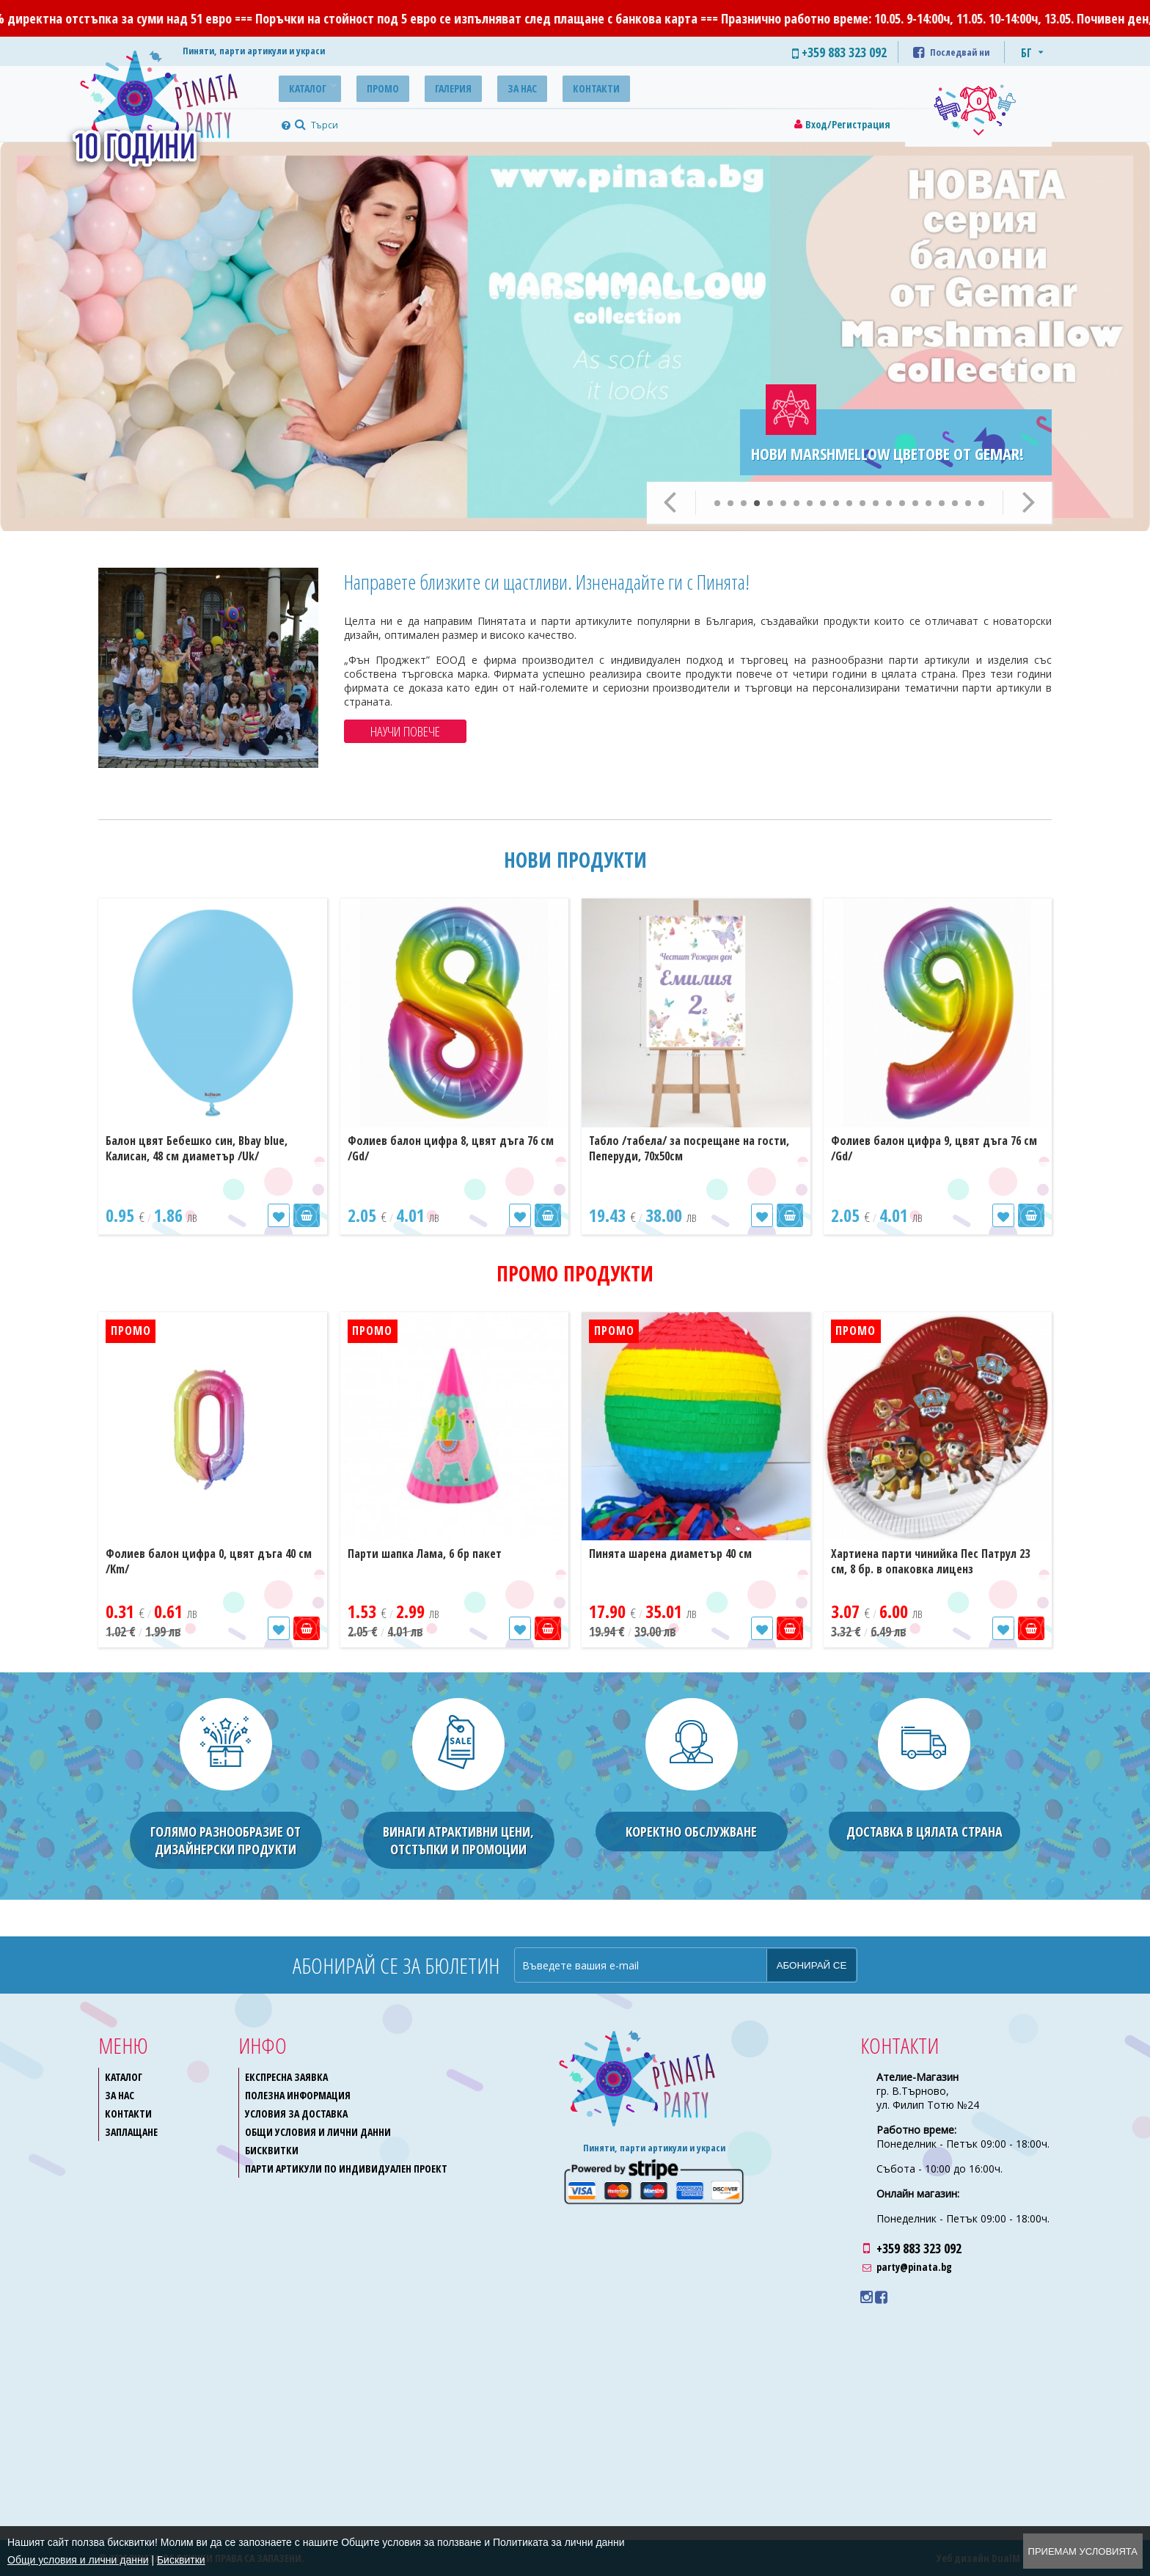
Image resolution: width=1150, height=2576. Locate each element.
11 (849, 503)
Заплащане (131, 2132)
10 (836, 503)
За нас (493, 86)
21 (981, 503)
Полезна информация (298, 2095)
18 (942, 503)
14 (889, 503)
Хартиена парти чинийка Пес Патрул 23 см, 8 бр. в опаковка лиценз (930, 1561)
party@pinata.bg (914, 2267)
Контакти (559, 86)
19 (955, 503)
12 (862, 503)
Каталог (303, 86)
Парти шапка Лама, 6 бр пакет (425, 1553)
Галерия (432, 86)
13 (876, 503)
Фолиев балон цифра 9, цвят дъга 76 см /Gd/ (934, 1148)
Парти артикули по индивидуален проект (346, 2169)
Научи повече (405, 731)
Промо (370, 86)
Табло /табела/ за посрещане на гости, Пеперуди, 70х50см (689, 1148)
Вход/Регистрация (847, 124)
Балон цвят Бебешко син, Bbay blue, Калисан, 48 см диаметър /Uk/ (197, 1148)
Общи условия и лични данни (318, 2132)
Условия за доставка (296, 2114)
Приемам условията (1083, 2551)
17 (928, 503)
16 (915, 503)
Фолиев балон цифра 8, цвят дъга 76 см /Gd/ (451, 1148)
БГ (1026, 53)
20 (968, 503)
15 (902, 503)
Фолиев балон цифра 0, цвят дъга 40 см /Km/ (209, 1561)
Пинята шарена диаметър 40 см (670, 1553)
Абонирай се (812, 1965)
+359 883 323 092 (919, 2248)
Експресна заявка (286, 2077)
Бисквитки (272, 2150)
